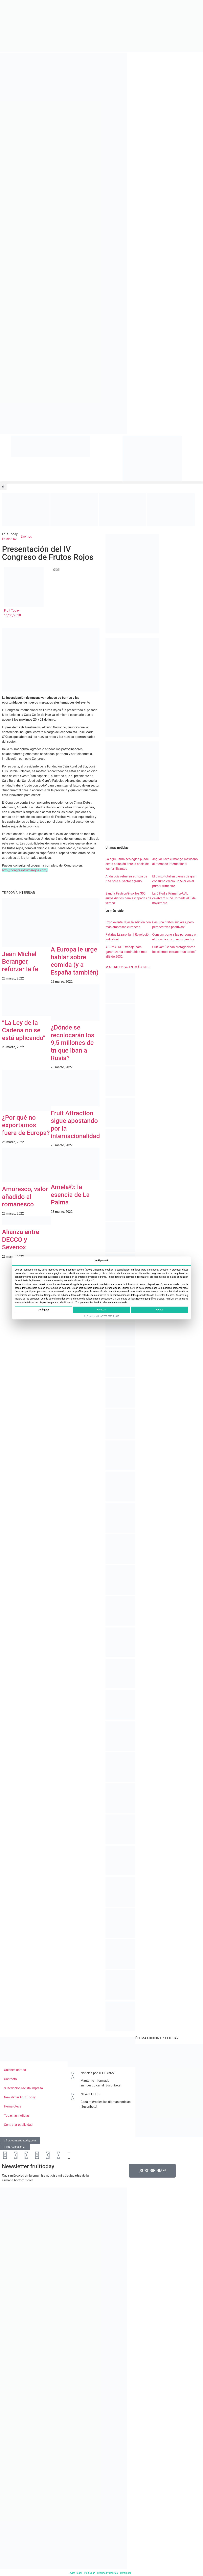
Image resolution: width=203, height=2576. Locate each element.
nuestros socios (75, 1269)
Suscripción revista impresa (23, 2088)
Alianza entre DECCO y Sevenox (20, 1239)
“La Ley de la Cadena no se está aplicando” (23, 1030)
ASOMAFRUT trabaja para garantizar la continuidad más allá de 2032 (126, 951)
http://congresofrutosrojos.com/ (25, 870)
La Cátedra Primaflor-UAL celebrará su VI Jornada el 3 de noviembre (174, 898)
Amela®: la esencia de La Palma (70, 1194)
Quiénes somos (15, 2070)
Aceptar (159, 1309)
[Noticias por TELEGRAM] (73, 2076)
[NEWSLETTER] (73, 2097)
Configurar (43, 1309)
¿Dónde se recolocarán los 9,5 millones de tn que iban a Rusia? (72, 1043)
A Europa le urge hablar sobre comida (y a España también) (75, 961)
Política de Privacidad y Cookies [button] (101, 2573)
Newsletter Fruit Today (20, 2097)
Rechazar (101, 1309)
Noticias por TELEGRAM (97, 2073)
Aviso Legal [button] (76, 2573)
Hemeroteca (12, 2106)
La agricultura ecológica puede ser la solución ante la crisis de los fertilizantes (127, 864)
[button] (101, 482)
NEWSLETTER (90, 2094)
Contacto (10, 2079)
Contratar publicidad (18, 2125)
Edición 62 (9, 539)
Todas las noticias (17, 2115)
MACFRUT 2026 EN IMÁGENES (127, 967)
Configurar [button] (125, 2573)
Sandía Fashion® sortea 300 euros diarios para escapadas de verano (128, 898)
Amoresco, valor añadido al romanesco (25, 1196)
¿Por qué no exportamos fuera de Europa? (26, 1125)
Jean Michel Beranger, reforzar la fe (20, 961)
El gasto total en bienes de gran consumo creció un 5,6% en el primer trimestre (174, 881)
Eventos (26, 536)
